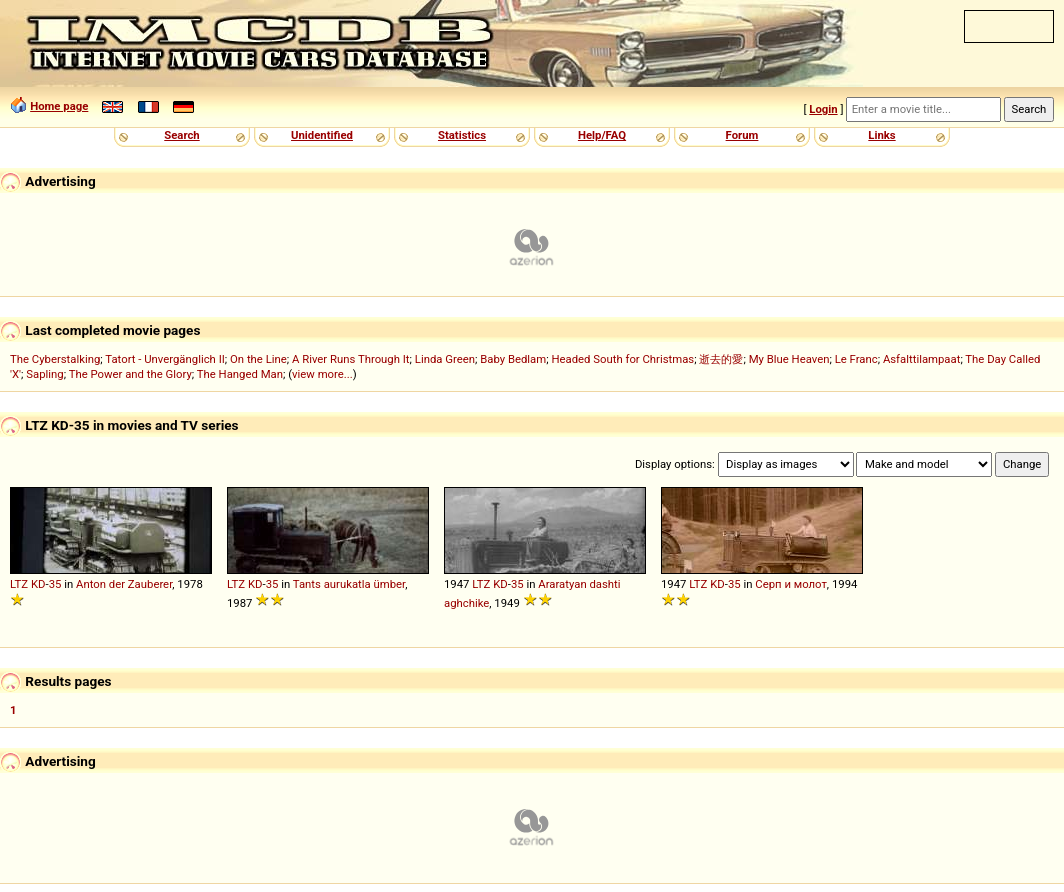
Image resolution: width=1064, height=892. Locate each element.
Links (881, 135)
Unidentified (322, 135)
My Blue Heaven (789, 359)
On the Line (258, 359)
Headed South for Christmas (622, 359)
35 (55, 584)
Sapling (44, 374)
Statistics (462, 135)
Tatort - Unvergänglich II (164, 359)
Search (181, 135)
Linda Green (445, 359)
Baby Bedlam (513, 359)
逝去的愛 (721, 359)
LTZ (19, 584)
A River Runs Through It (351, 359)
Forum (742, 135)
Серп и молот (791, 584)
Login (823, 109)
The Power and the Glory (130, 374)
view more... (322, 374)
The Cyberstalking (55, 359)
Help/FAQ (602, 135)
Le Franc (856, 359)
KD (38, 584)
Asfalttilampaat (922, 359)
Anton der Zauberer (124, 584)
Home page (59, 106)
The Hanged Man (240, 374)
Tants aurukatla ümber (349, 584)
